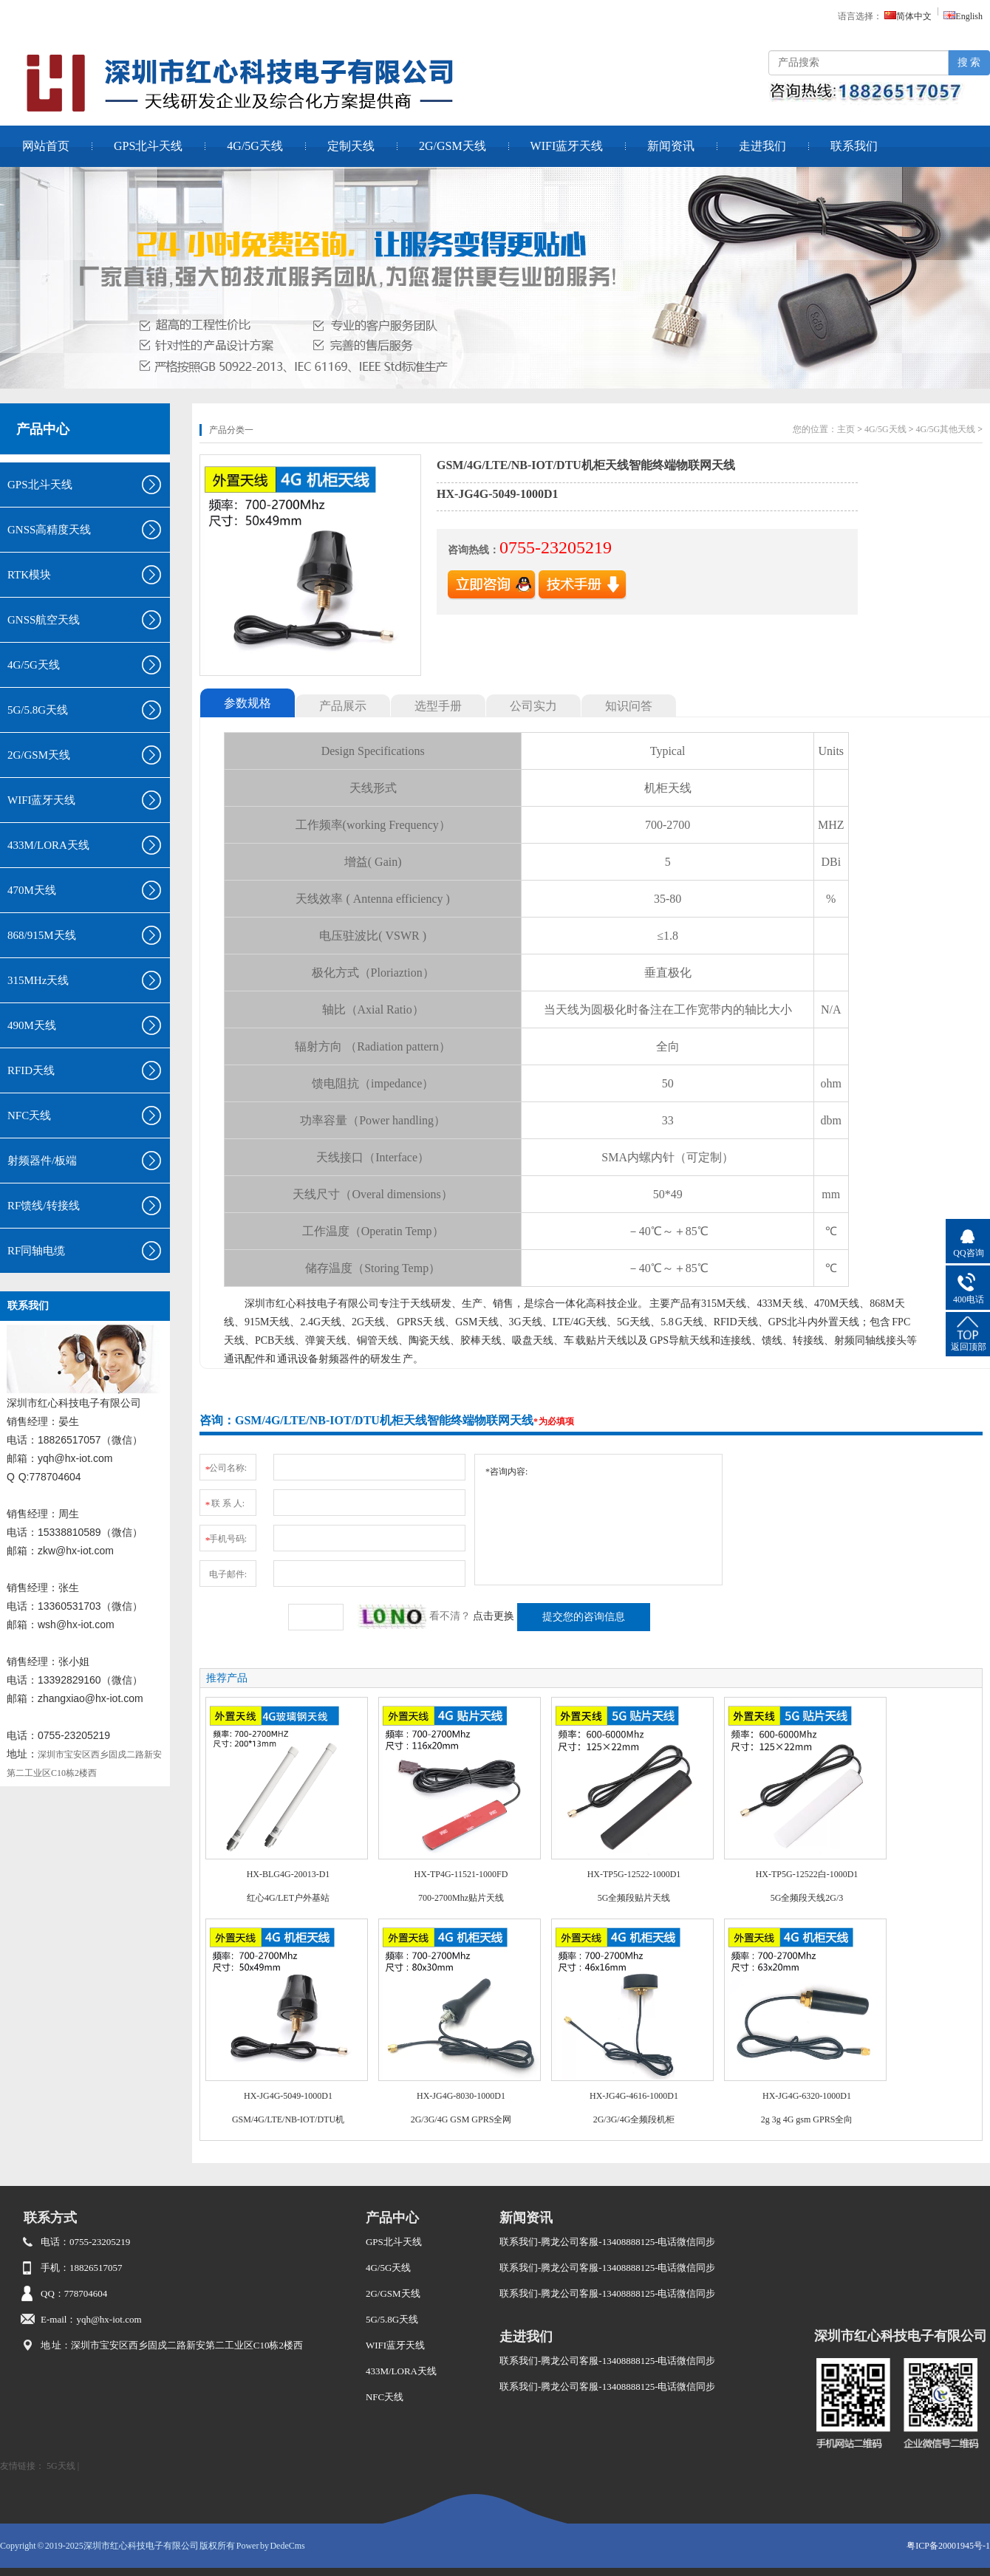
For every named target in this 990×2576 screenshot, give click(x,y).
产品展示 (342, 706)
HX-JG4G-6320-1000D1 (806, 2096)
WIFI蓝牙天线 (567, 146)
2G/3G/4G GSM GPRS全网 (461, 2119)
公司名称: (225, 1465)
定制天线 (351, 146)
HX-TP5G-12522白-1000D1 (807, 1874)
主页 (846, 429)
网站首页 (45, 146)
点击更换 (493, 1616)
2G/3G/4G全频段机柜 (634, 2119)
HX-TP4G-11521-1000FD (461, 1874)
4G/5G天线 (255, 146)
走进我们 (762, 146)
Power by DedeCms (270, 2546)
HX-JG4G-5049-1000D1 (288, 2096)
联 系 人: (224, 1501)
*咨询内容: (598, 1519)
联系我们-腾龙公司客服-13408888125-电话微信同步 (607, 2241)
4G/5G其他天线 (946, 429)
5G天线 (61, 2466)
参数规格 (247, 703)
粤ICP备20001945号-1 (948, 2546)
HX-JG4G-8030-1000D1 (461, 2096)
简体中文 (908, 16)
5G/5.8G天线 (392, 2319)
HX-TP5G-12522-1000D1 (634, 1874)
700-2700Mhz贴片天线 (461, 1898)
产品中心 (42, 429)
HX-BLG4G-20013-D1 (288, 1874)
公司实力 (533, 706)
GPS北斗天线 (148, 146)
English (963, 16)
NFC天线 (384, 2396)
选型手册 (438, 706)
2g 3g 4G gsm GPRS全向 (807, 2119)
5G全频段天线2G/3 (807, 1898)
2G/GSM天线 (452, 146)
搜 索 (969, 62)
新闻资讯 (670, 146)
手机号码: (225, 1536)
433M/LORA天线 (401, 2371)
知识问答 (628, 706)
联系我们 (854, 146)
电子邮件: (228, 1574)
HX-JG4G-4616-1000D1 (634, 2096)
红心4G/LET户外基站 (288, 1898)
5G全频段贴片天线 (634, 1898)
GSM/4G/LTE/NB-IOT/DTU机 (288, 2119)
